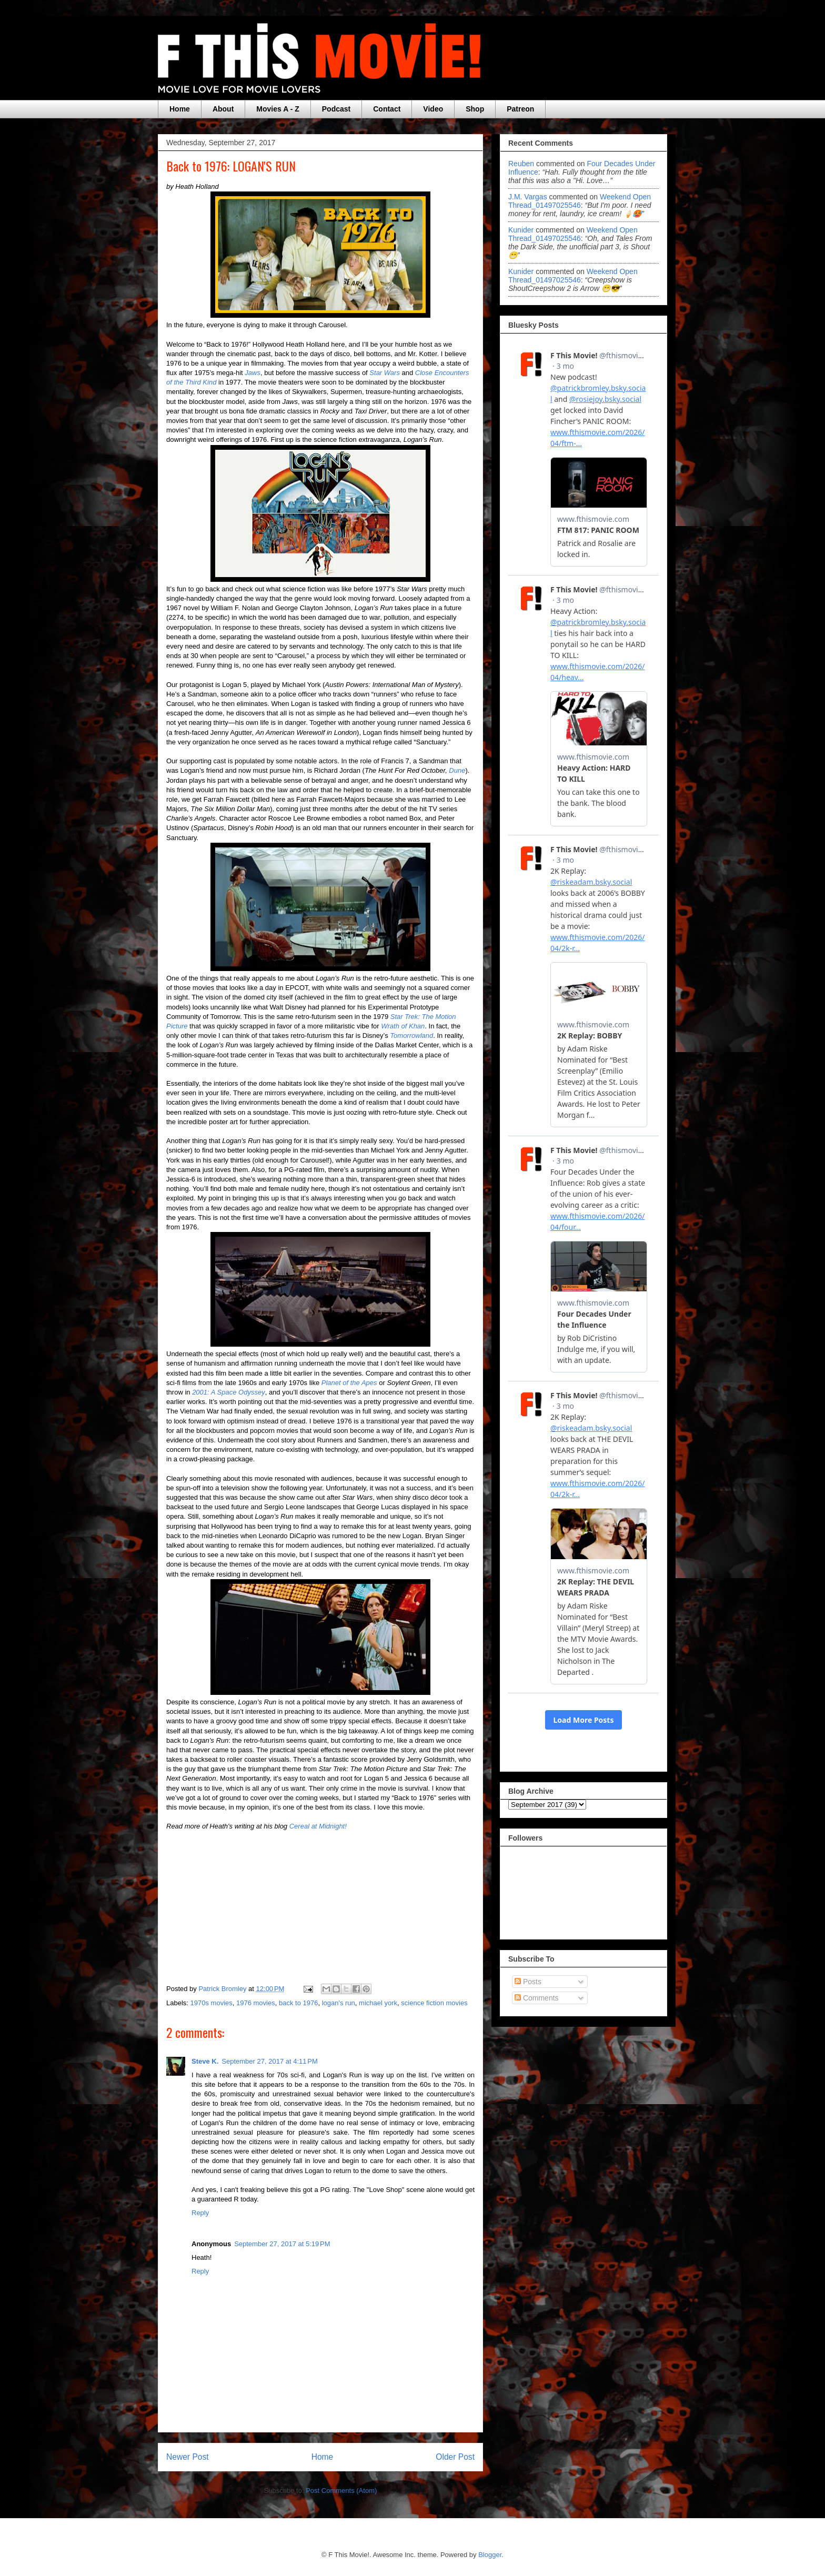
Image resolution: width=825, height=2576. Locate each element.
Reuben (521, 163)
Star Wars (384, 373)
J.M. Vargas (527, 197)
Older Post (455, 2456)
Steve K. (205, 2061)
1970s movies (211, 2003)
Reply (200, 2213)
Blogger (489, 2555)
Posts (528, 1981)
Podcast (336, 109)
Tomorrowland (411, 1035)
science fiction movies (434, 2003)
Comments (537, 1998)
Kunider (521, 230)
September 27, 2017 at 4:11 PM (269, 2061)
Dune (457, 770)
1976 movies (255, 2003)
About (223, 109)
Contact (386, 109)
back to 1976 (298, 2003)
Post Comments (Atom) (341, 2490)
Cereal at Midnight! (318, 1826)
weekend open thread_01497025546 (579, 201)
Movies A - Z (277, 109)
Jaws (252, 373)
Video (433, 109)
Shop (475, 109)
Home (179, 109)
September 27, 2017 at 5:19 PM (282, 2244)
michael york (378, 2003)
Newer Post (187, 2456)
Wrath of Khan (403, 1026)
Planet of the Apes (349, 1383)
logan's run (338, 2003)
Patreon (520, 109)
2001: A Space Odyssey (228, 1392)
